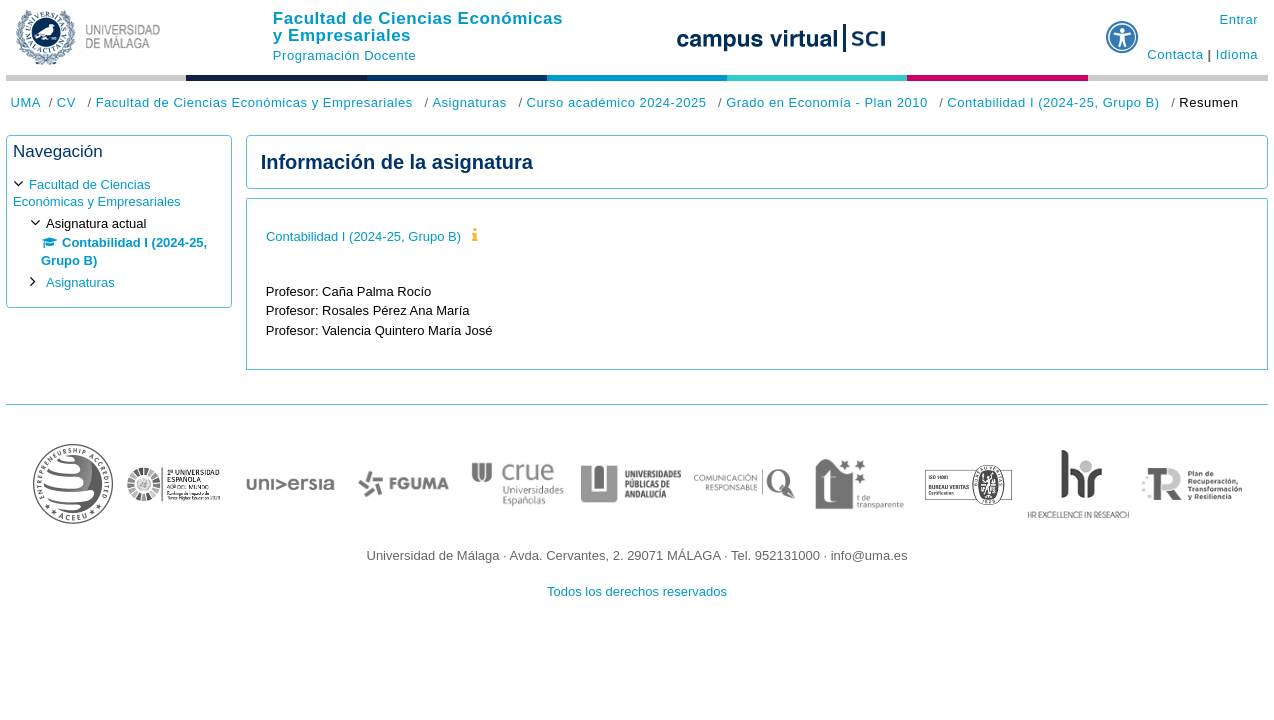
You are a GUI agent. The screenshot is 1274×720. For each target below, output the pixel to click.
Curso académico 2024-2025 (616, 102)
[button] (1123, 29)
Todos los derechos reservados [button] (637, 591)
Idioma (1237, 54)
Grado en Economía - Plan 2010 (827, 102)
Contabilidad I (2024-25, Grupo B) (1053, 102)
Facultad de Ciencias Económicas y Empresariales (418, 27)
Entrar (1238, 19)
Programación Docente (344, 55)
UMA (26, 102)
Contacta (1175, 54)
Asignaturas (469, 102)
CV (66, 102)
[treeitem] (119, 233)
